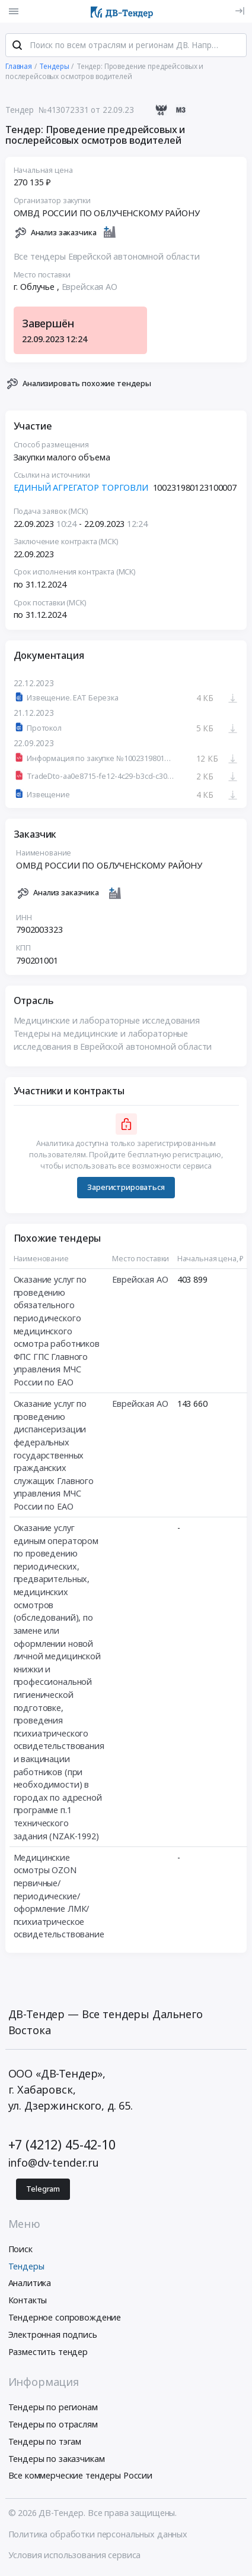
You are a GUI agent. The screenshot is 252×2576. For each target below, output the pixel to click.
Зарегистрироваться (125, 1188)
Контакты (27, 2301)
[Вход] (240, 11)
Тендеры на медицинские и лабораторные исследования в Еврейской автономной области (113, 1041)
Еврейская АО (89, 288)
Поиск (20, 2250)
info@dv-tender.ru (54, 2164)
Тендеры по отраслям (53, 2425)
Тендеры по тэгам (45, 2442)
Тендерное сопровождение (65, 2318)
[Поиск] (17, 47)
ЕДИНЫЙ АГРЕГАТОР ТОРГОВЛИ (81, 489)
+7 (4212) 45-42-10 (62, 2146)
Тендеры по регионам (53, 2408)
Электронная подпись (52, 2335)
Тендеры (26, 2267)
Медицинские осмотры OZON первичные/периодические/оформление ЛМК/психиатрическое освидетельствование (59, 1897)
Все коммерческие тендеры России (80, 2477)
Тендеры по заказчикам (56, 2459)
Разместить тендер (48, 2353)
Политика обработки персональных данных (98, 2535)
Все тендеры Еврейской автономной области (107, 258)
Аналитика (30, 2284)
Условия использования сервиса (74, 2556)
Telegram (43, 2190)
